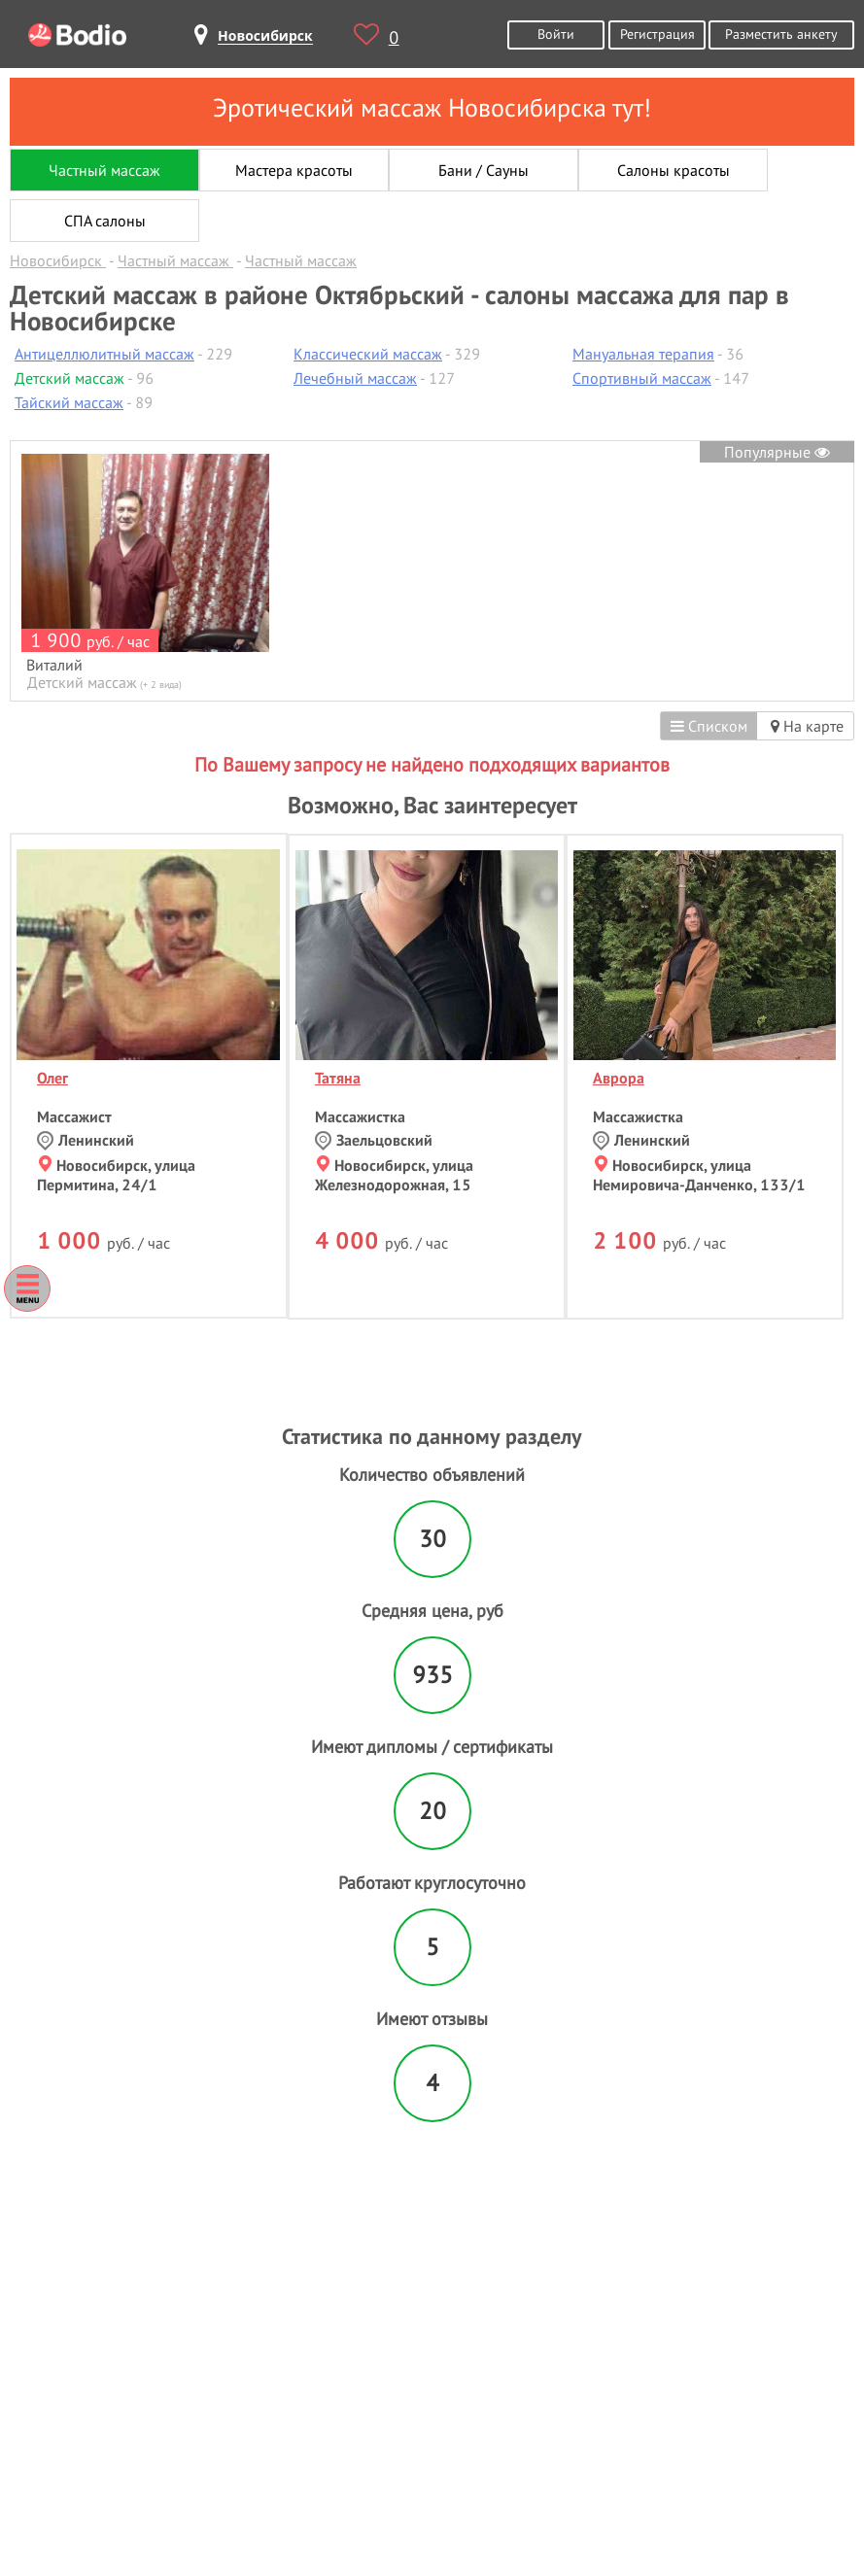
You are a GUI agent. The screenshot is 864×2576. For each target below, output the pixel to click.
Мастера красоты (294, 170)
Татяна (338, 1077)
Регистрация (657, 33)
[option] (145, 573)
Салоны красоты (673, 170)
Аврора (618, 1077)
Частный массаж (104, 170)
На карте (807, 726)
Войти (555, 33)
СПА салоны (105, 220)
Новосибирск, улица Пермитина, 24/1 (116, 1174)
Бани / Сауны (483, 170)
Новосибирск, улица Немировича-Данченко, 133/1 (699, 1174)
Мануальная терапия (643, 353)
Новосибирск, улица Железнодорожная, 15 (394, 1174)
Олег (52, 1077)
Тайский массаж (69, 402)
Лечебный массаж (355, 378)
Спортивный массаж (641, 378)
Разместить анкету (781, 33)
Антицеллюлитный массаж (104, 353)
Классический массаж (368, 353)
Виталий (54, 664)
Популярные (777, 452)
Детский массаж (69, 378)
